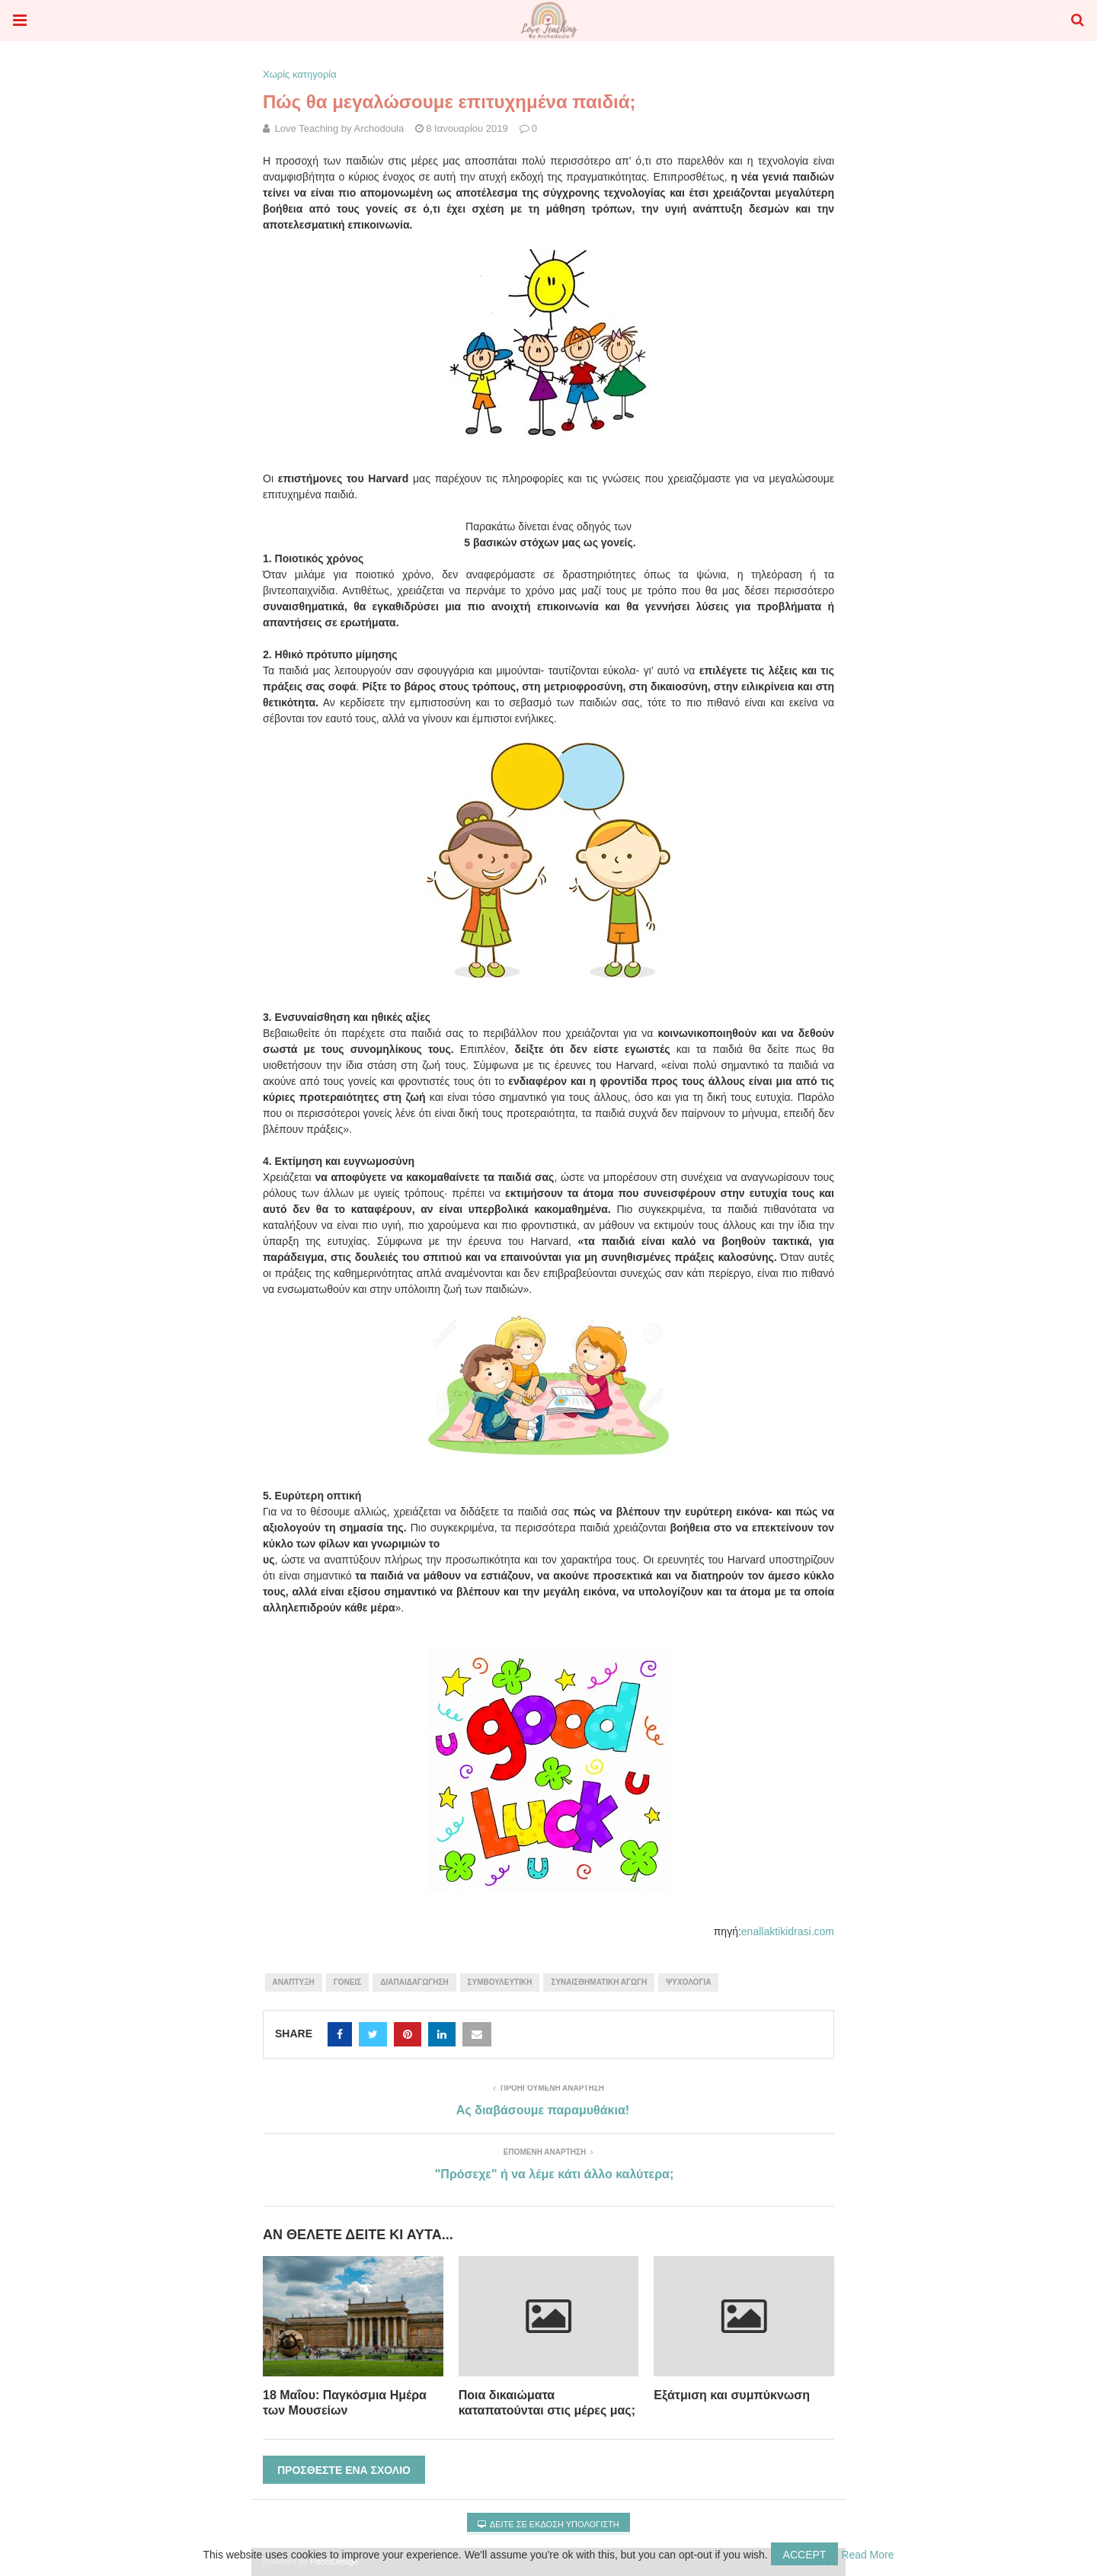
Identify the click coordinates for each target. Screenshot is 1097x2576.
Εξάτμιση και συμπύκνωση (732, 2395)
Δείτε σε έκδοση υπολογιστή (548, 2524)
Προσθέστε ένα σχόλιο (344, 2470)
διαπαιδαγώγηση (414, 1982)
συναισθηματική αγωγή (599, 1982)
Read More (867, 2555)
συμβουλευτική (500, 1982)
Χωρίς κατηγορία (300, 74)
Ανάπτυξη (294, 1982)
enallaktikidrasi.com (787, 1931)
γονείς (347, 1982)
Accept (805, 2555)
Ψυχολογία (688, 1982)
